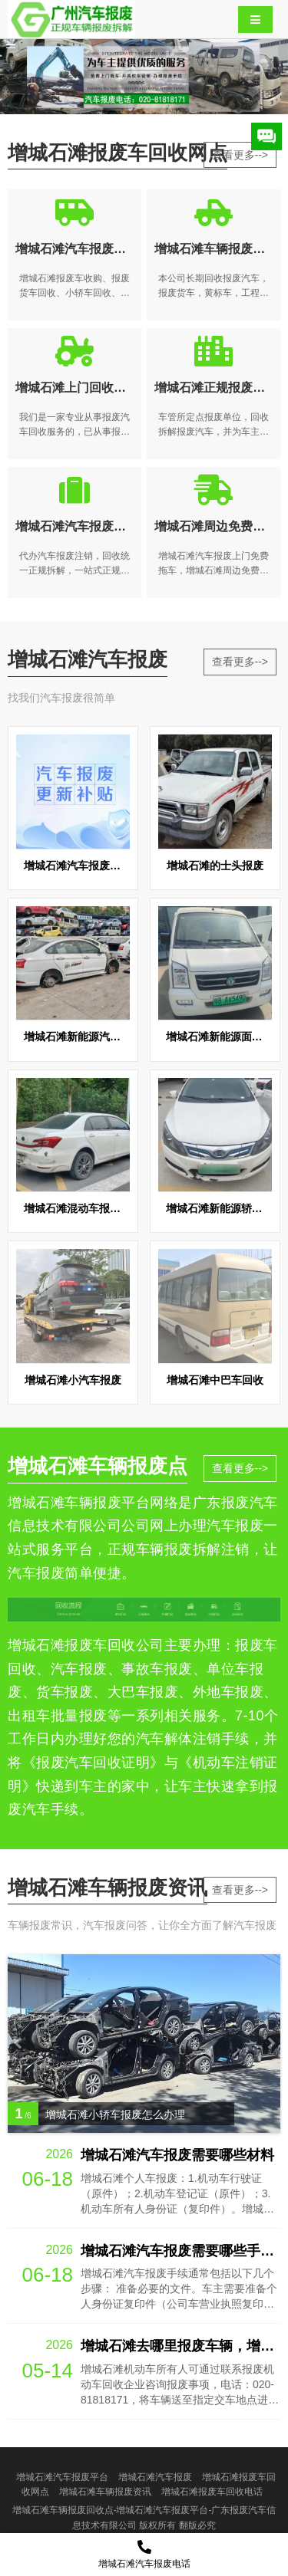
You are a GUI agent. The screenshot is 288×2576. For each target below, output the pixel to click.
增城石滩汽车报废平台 (62, 2477)
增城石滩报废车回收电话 (212, 2491)
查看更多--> (240, 155)
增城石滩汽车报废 (155, 2477)
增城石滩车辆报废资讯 (105, 2491)
